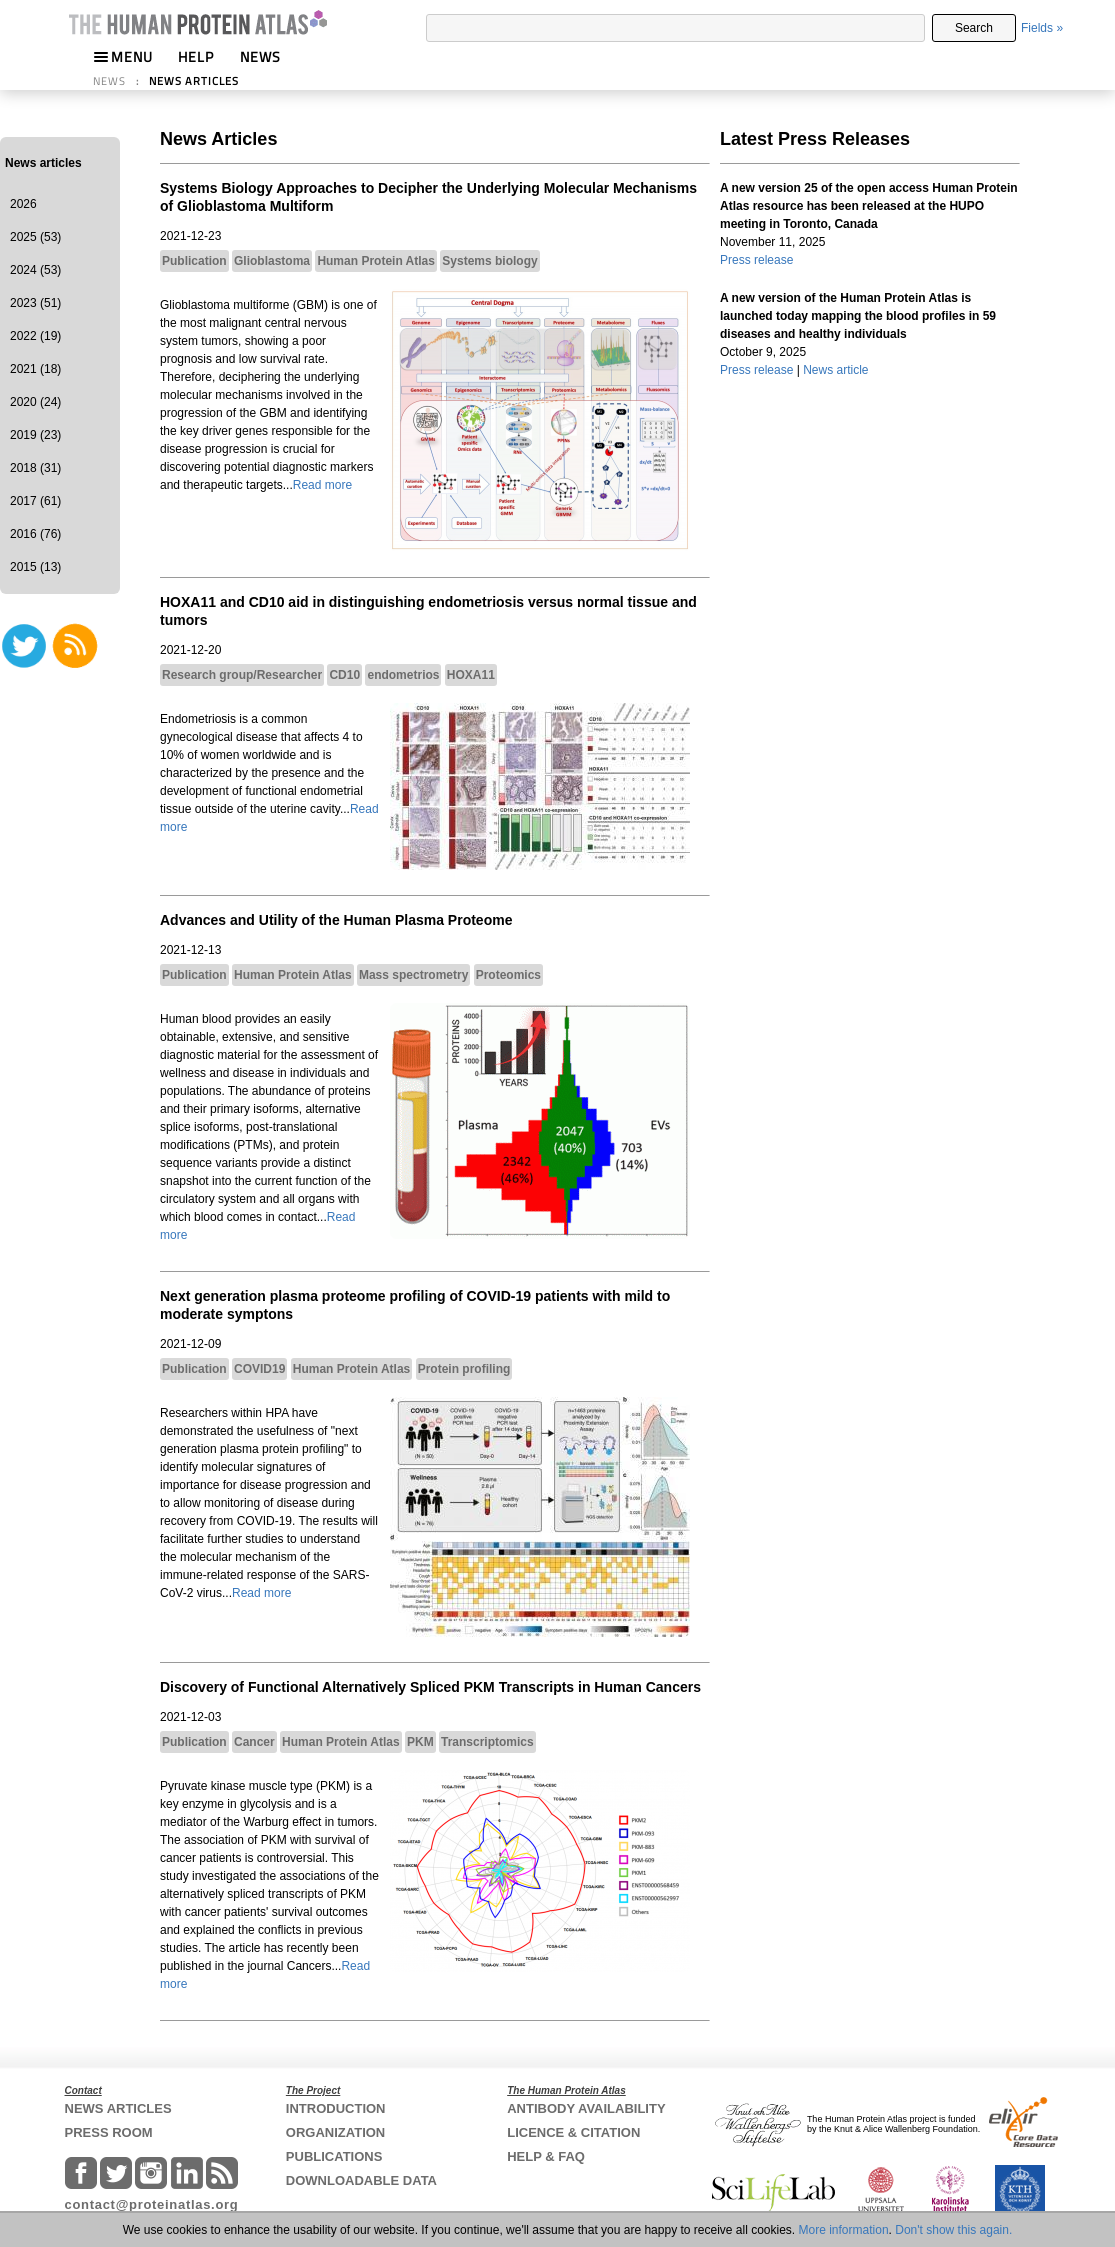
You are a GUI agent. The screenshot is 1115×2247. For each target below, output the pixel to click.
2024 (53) (35, 270)
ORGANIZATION (335, 2132)
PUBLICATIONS (334, 2156)
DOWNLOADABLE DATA (361, 2180)
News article (835, 370)
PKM (420, 1742)
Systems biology (489, 261)
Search (974, 28)
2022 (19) (35, 336)
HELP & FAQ (546, 2156)
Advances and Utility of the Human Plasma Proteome (336, 920)
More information (844, 2230)
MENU (123, 56)
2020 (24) (35, 402)
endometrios (403, 675)
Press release (756, 260)
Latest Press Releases (815, 139)
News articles (43, 163)
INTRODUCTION (336, 2108)
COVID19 (259, 1369)
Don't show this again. (953, 2230)
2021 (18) (35, 369)
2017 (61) (35, 501)
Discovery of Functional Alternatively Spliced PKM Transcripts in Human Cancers (430, 1687)
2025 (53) (35, 237)
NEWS (260, 56)
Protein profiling (464, 1369)
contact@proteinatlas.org (152, 2204)
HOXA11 (471, 675)
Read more (322, 485)
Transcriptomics (487, 1742)
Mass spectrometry (413, 975)
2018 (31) (35, 468)
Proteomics (508, 975)
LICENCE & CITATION (573, 2132)
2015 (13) (35, 567)
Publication (194, 261)
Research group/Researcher (242, 675)
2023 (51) (35, 303)
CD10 (344, 675)
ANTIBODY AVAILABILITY (586, 2108)
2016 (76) (35, 534)
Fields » (1042, 28)
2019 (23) (35, 435)
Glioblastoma (272, 261)
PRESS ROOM (109, 2132)
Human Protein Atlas (376, 261)
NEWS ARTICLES (194, 81)
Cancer (254, 1742)
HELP (196, 56)
